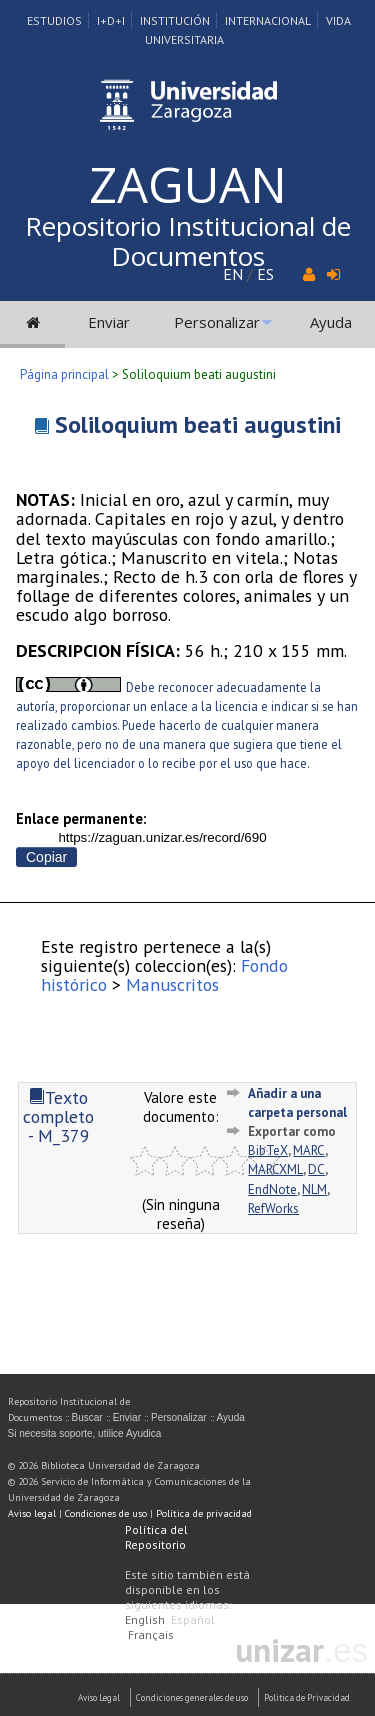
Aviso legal (32, 1513)
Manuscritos (172, 984)
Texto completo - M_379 (58, 1117)
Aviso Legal (99, 1697)
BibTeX (268, 1150)
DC (316, 1169)
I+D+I (111, 20)
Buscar (87, 1417)
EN (233, 274)
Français (151, 1634)
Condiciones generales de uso (192, 1697)
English (145, 1619)
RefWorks (273, 1208)
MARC (309, 1150)
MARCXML (275, 1169)
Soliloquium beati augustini (198, 424)
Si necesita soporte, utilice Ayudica (85, 1433)
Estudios (54, 20)
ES (265, 274)
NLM (314, 1189)
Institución (175, 20)
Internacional (268, 20)
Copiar (46, 857)
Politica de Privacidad (307, 1697)
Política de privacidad (204, 1513)
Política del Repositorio (156, 1537)
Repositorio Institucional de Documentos (188, 241)
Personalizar (217, 322)
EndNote (272, 1189)
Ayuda (331, 322)
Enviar (109, 322)
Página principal (64, 374)
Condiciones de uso (106, 1513)
